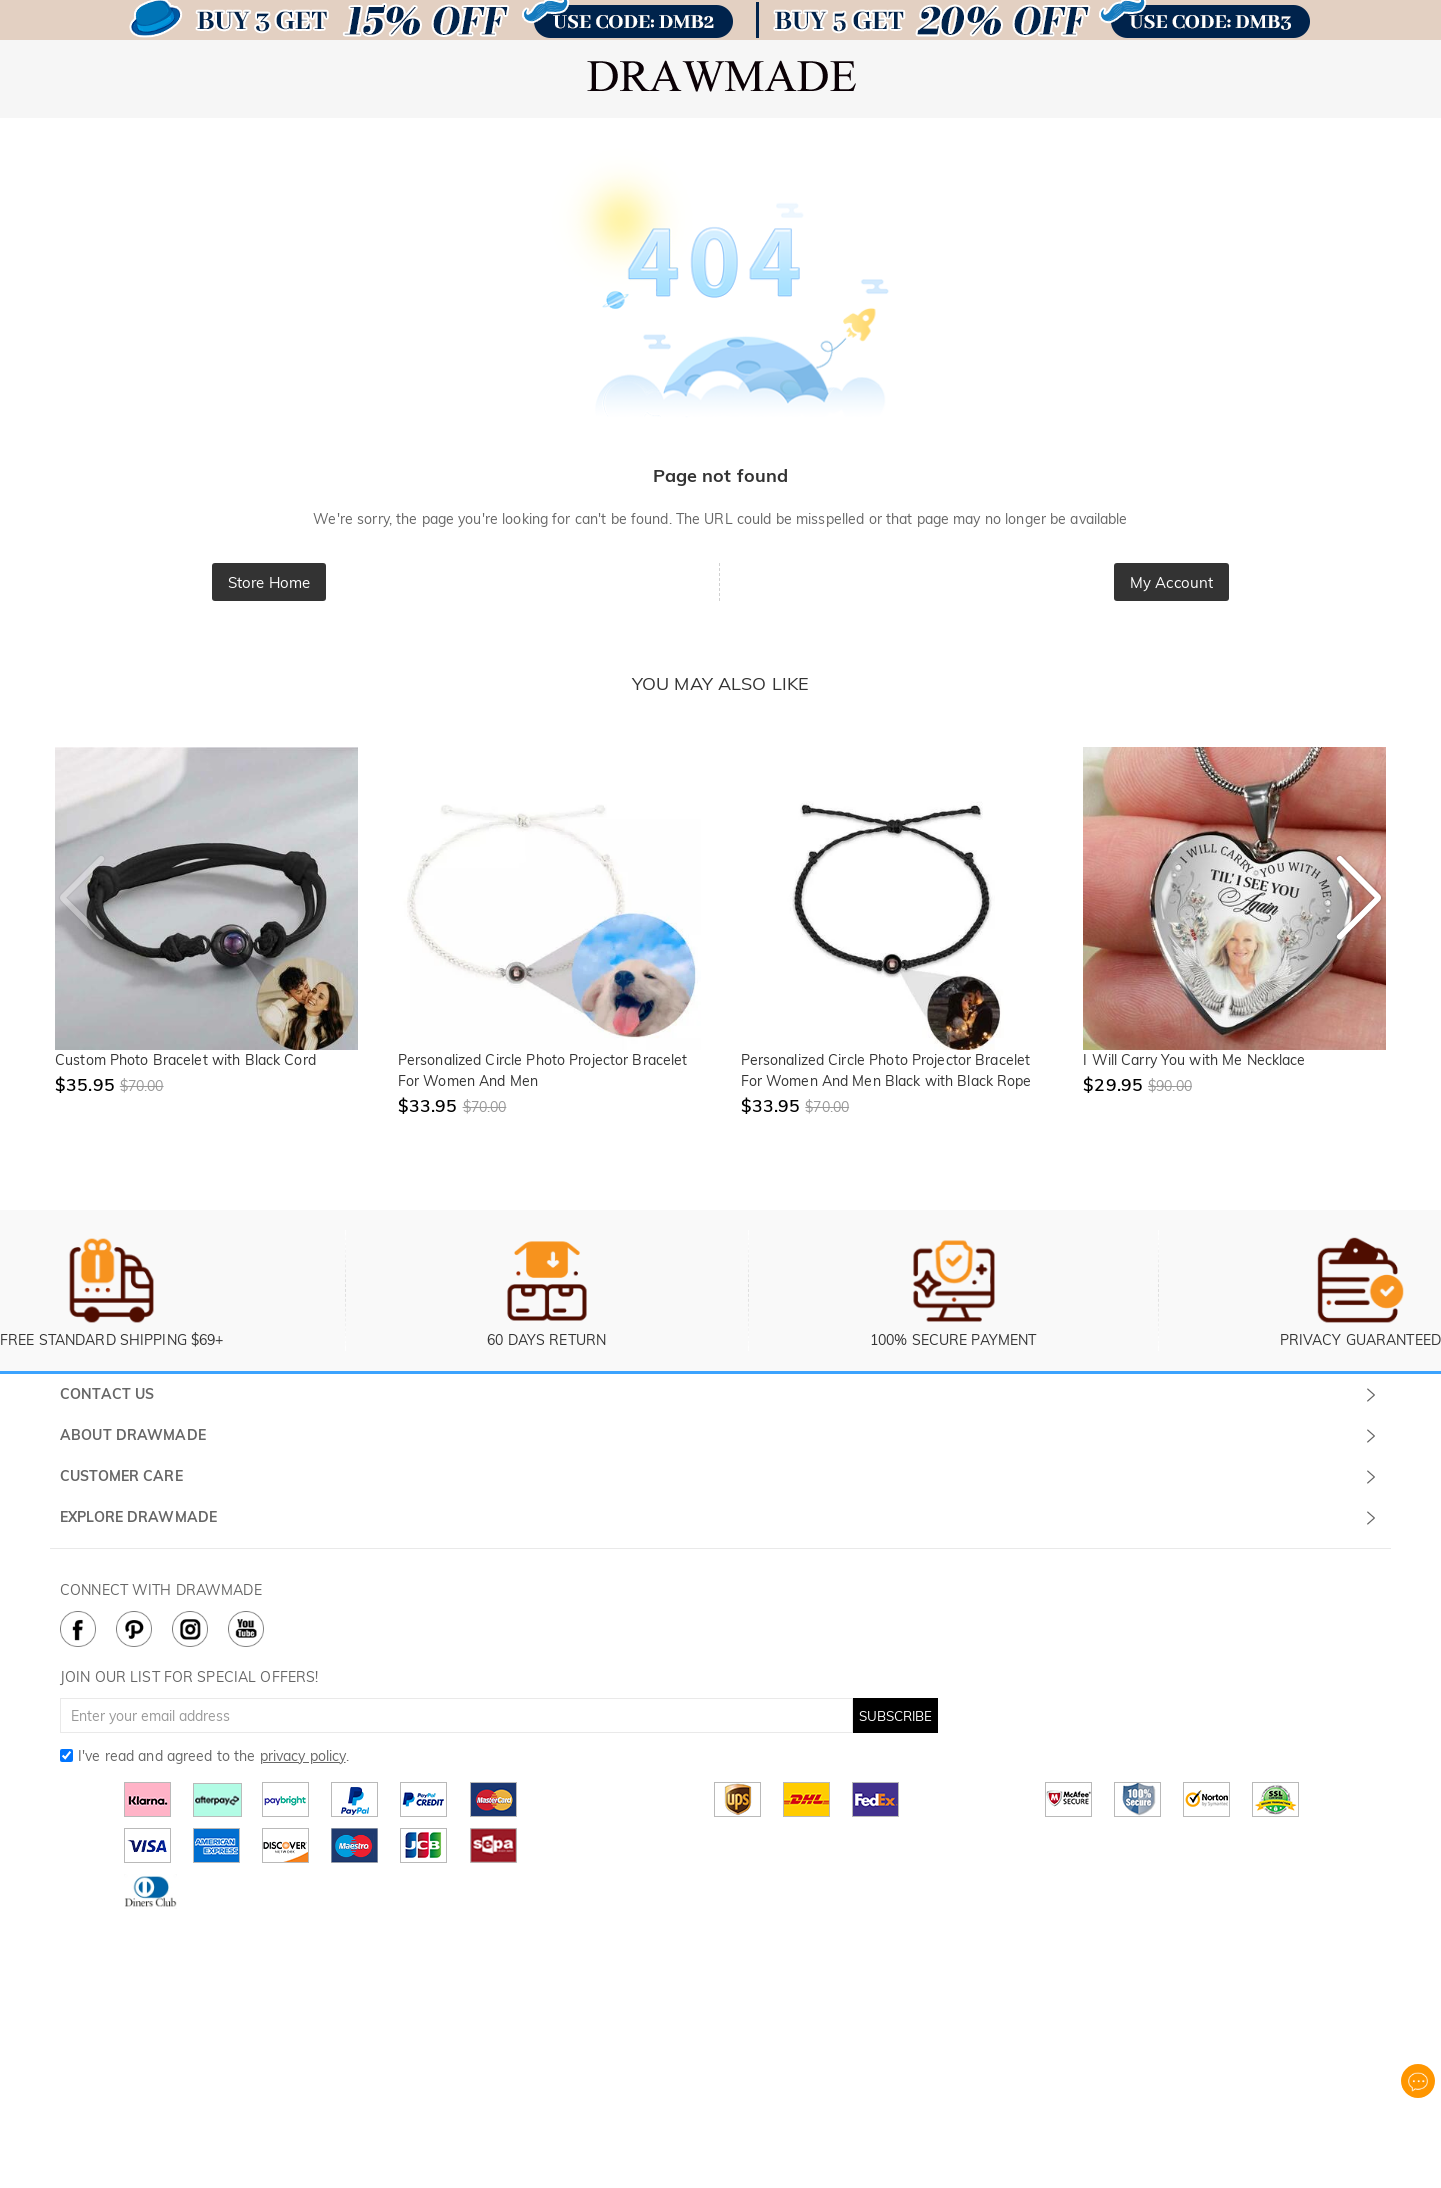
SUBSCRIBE (895, 1716)
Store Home (269, 582)
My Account (1171, 582)
